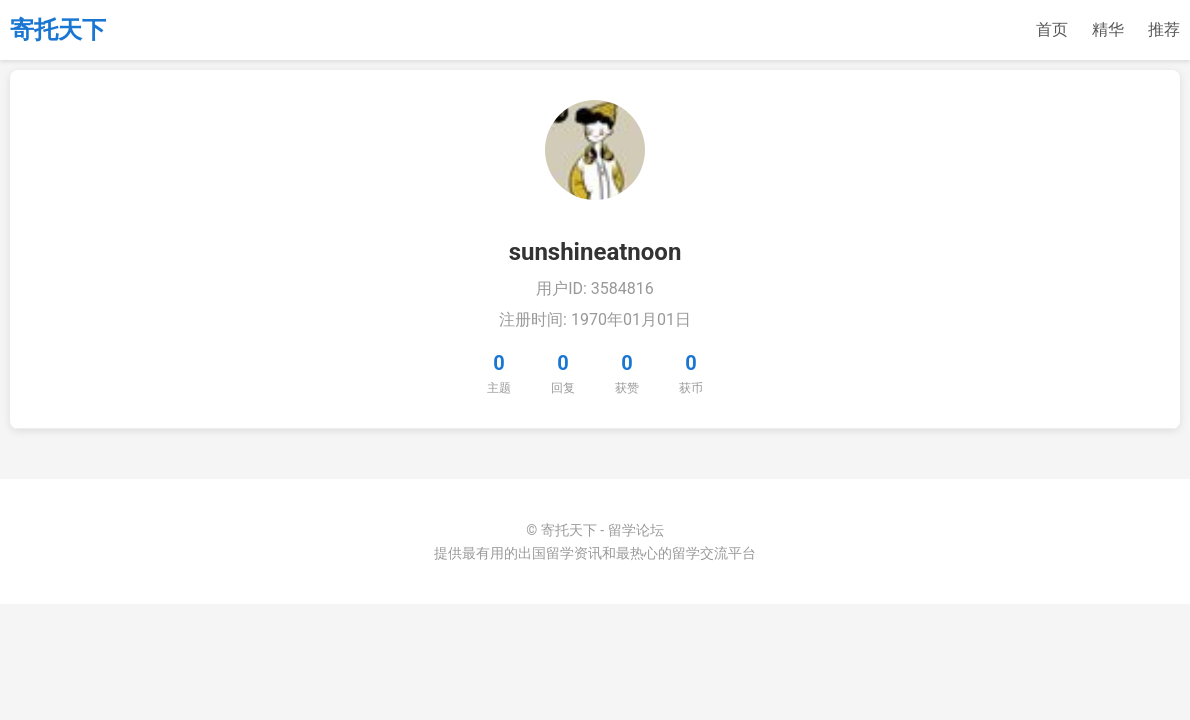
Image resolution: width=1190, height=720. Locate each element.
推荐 (1164, 29)
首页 (1052, 29)
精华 (1108, 29)
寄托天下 (58, 30)
